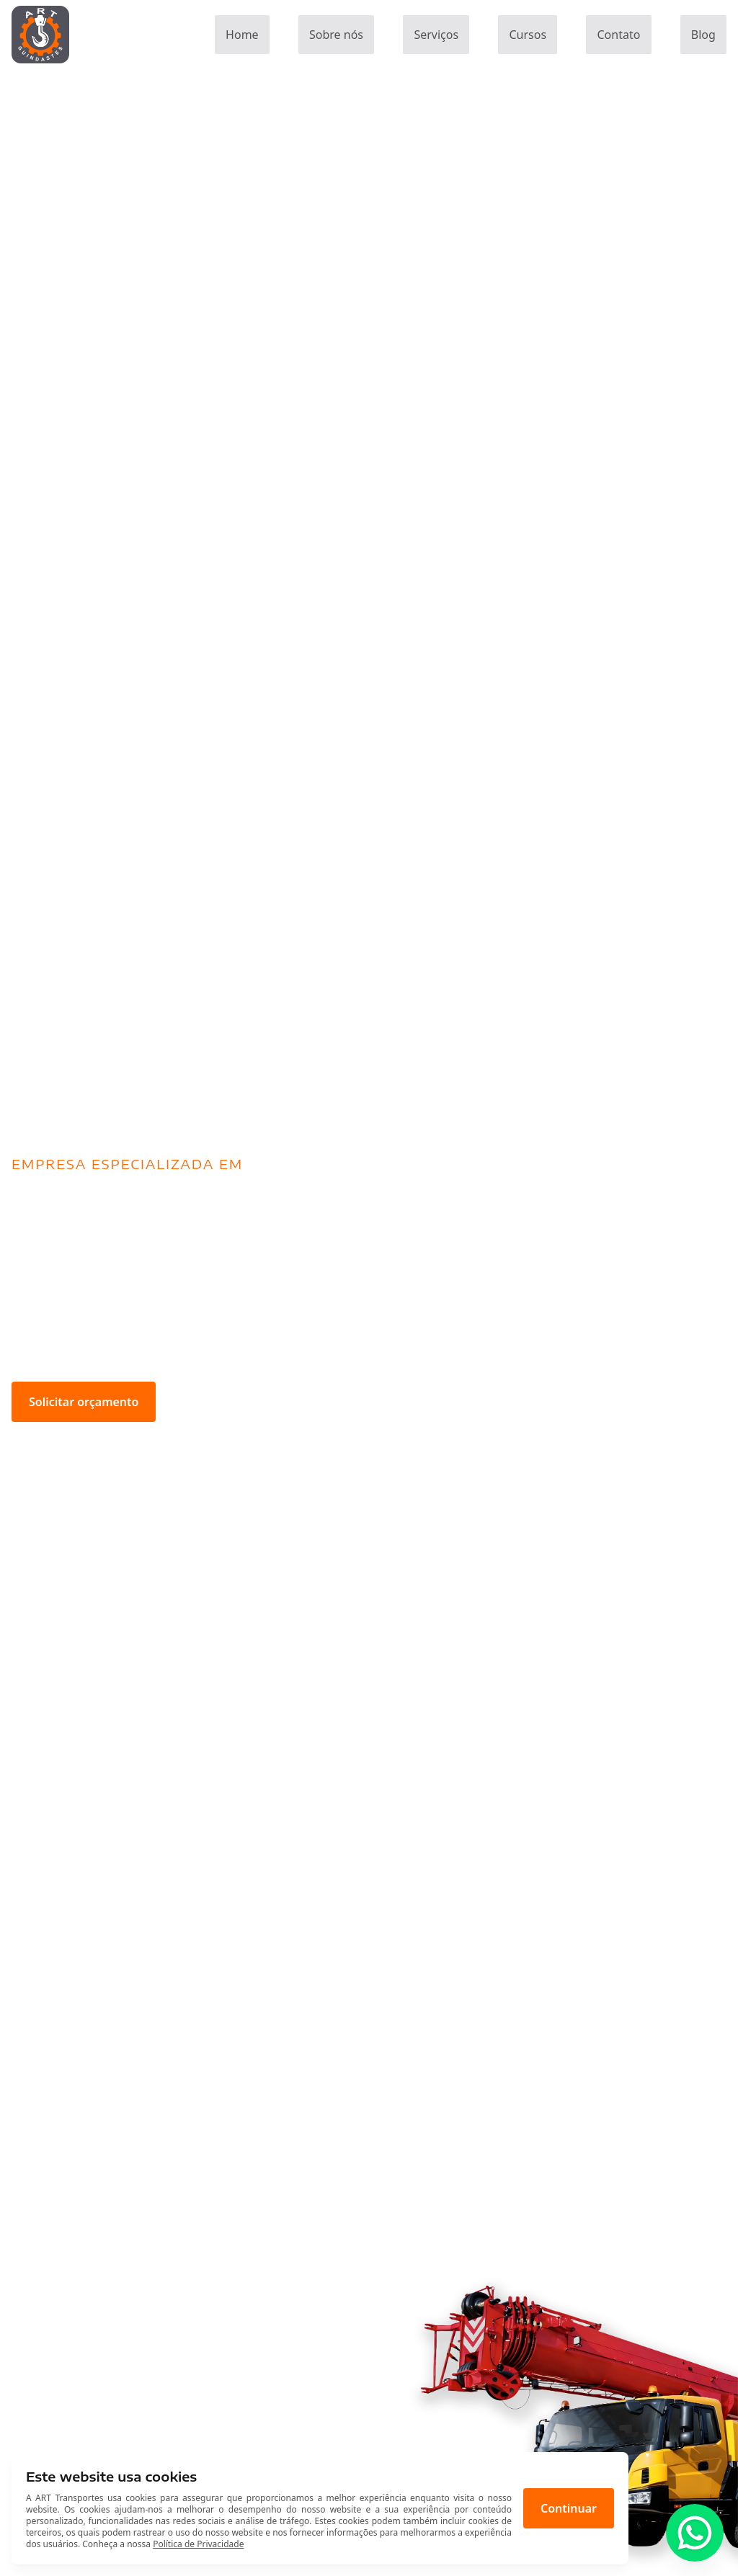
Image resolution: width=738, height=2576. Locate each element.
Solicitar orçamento (83, 1402)
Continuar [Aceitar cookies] (569, 2508)
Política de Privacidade (198, 2544)
